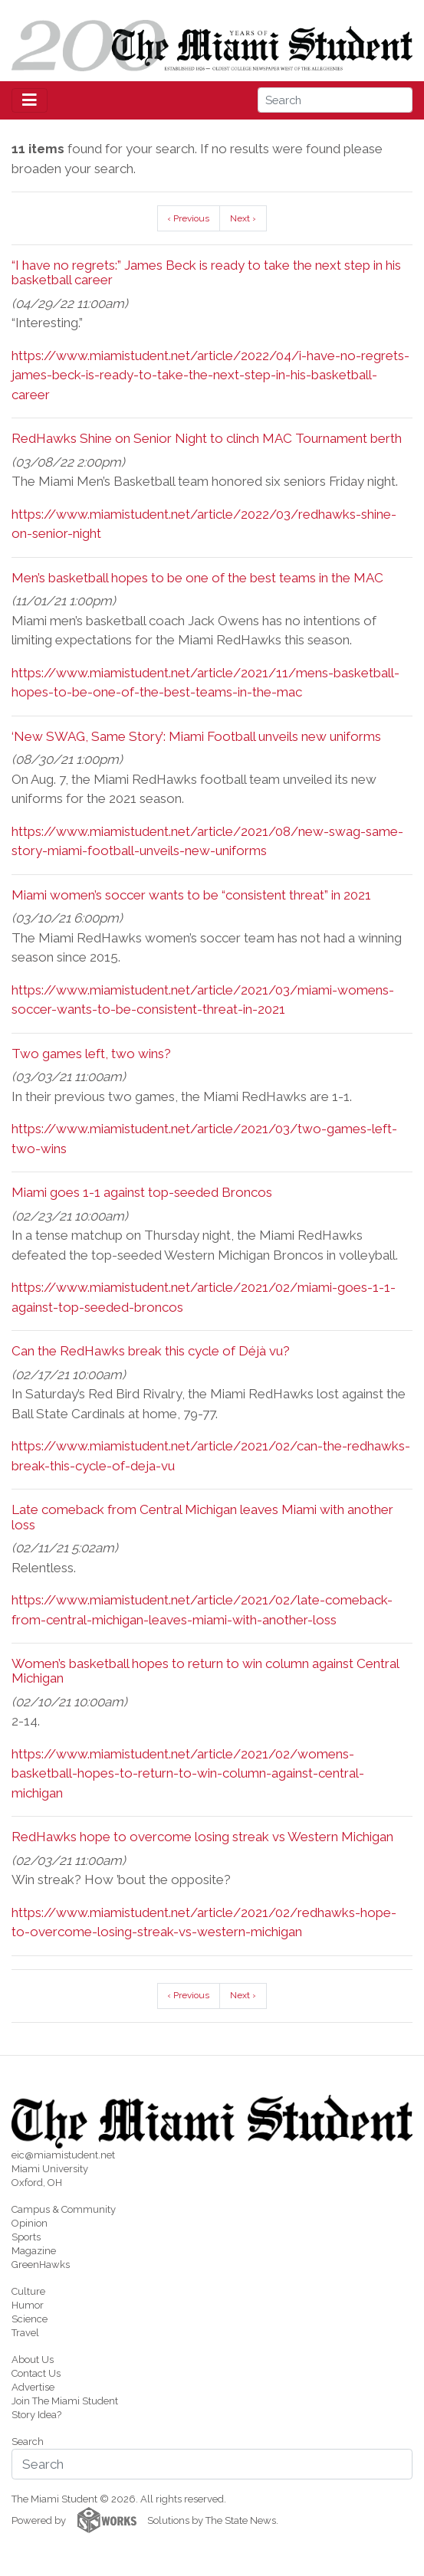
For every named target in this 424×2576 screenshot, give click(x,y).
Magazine (34, 2250)
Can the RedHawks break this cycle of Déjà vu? (151, 1350)
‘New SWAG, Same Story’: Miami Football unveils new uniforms (196, 736)
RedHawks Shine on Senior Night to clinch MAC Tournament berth (207, 438)
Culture (28, 2291)
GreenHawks (41, 2264)
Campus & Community (64, 2209)
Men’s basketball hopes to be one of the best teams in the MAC (197, 577)
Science (30, 2319)
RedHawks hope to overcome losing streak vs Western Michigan (202, 1836)
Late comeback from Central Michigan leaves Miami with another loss (202, 1517)
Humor (28, 2305)
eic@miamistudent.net (63, 2155)
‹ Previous (188, 218)
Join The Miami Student (65, 2401)
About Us (33, 2359)
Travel (25, 2332)
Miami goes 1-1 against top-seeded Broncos (142, 1192)
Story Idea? (36, 2414)
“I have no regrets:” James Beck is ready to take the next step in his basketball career (206, 272)
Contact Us (36, 2373)
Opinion (30, 2223)
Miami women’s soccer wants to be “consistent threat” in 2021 (191, 895)
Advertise (33, 2387)
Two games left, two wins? (91, 1053)
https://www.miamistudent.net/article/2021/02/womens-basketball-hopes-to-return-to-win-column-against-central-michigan (188, 1773)
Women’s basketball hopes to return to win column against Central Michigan (205, 1671)
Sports (26, 2237)
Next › (243, 218)
